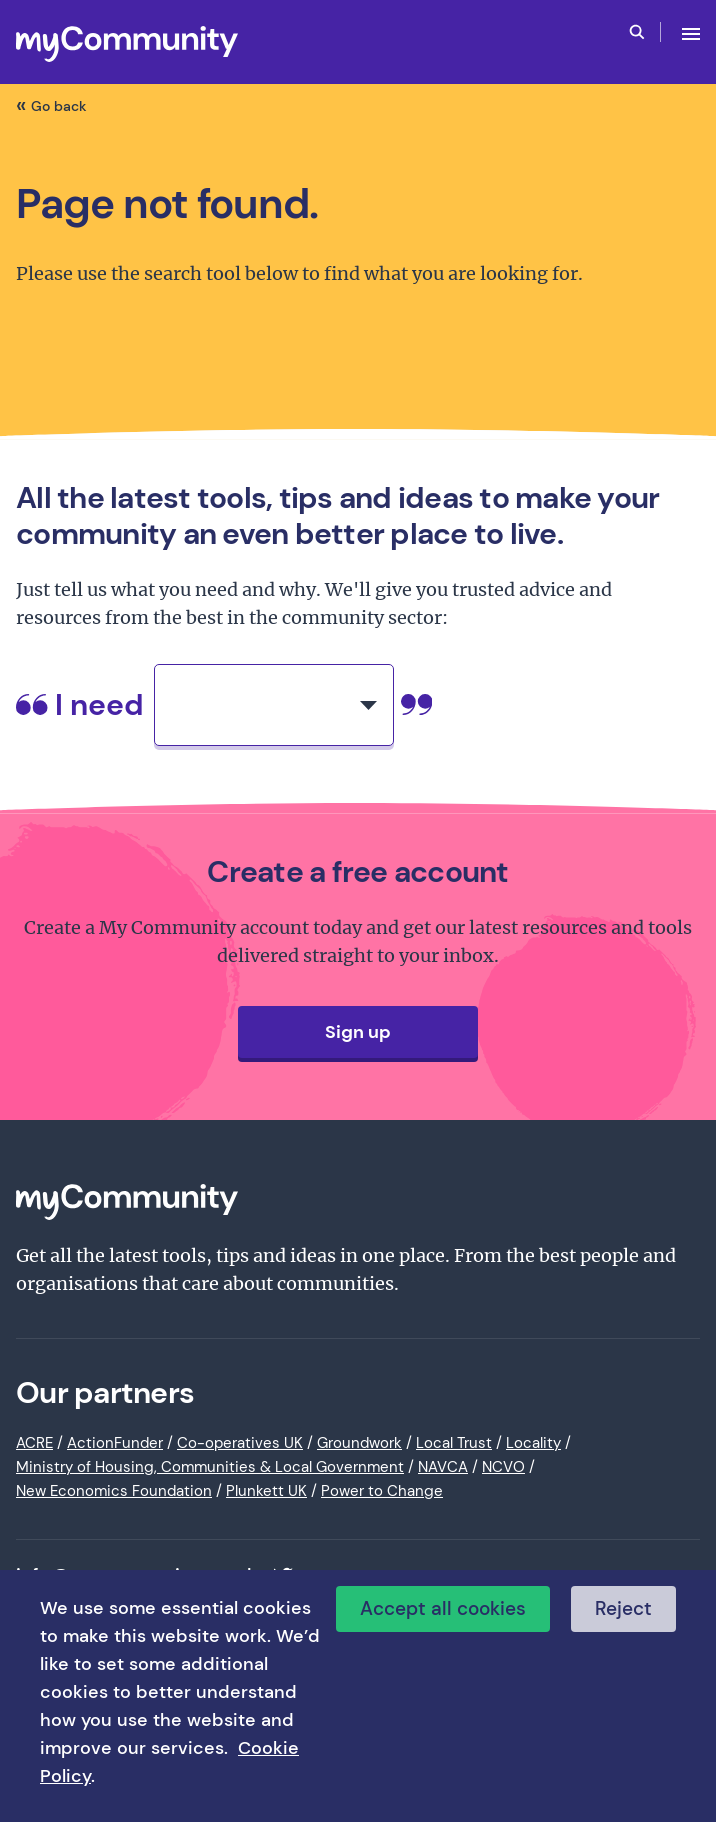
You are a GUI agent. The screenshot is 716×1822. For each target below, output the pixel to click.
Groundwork (359, 1443)
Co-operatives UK (240, 1443)
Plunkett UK (266, 1491)
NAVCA (443, 1467)
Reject (623, 1608)
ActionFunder (115, 1443)
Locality (533, 1443)
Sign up (358, 1032)
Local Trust (454, 1443)
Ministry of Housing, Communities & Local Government (210, 1467)
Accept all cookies (443, 1608)
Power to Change (382, 1491)
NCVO (503, 1467)
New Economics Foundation (114, 1491)
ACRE (34, 1443)
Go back (59, 106)
